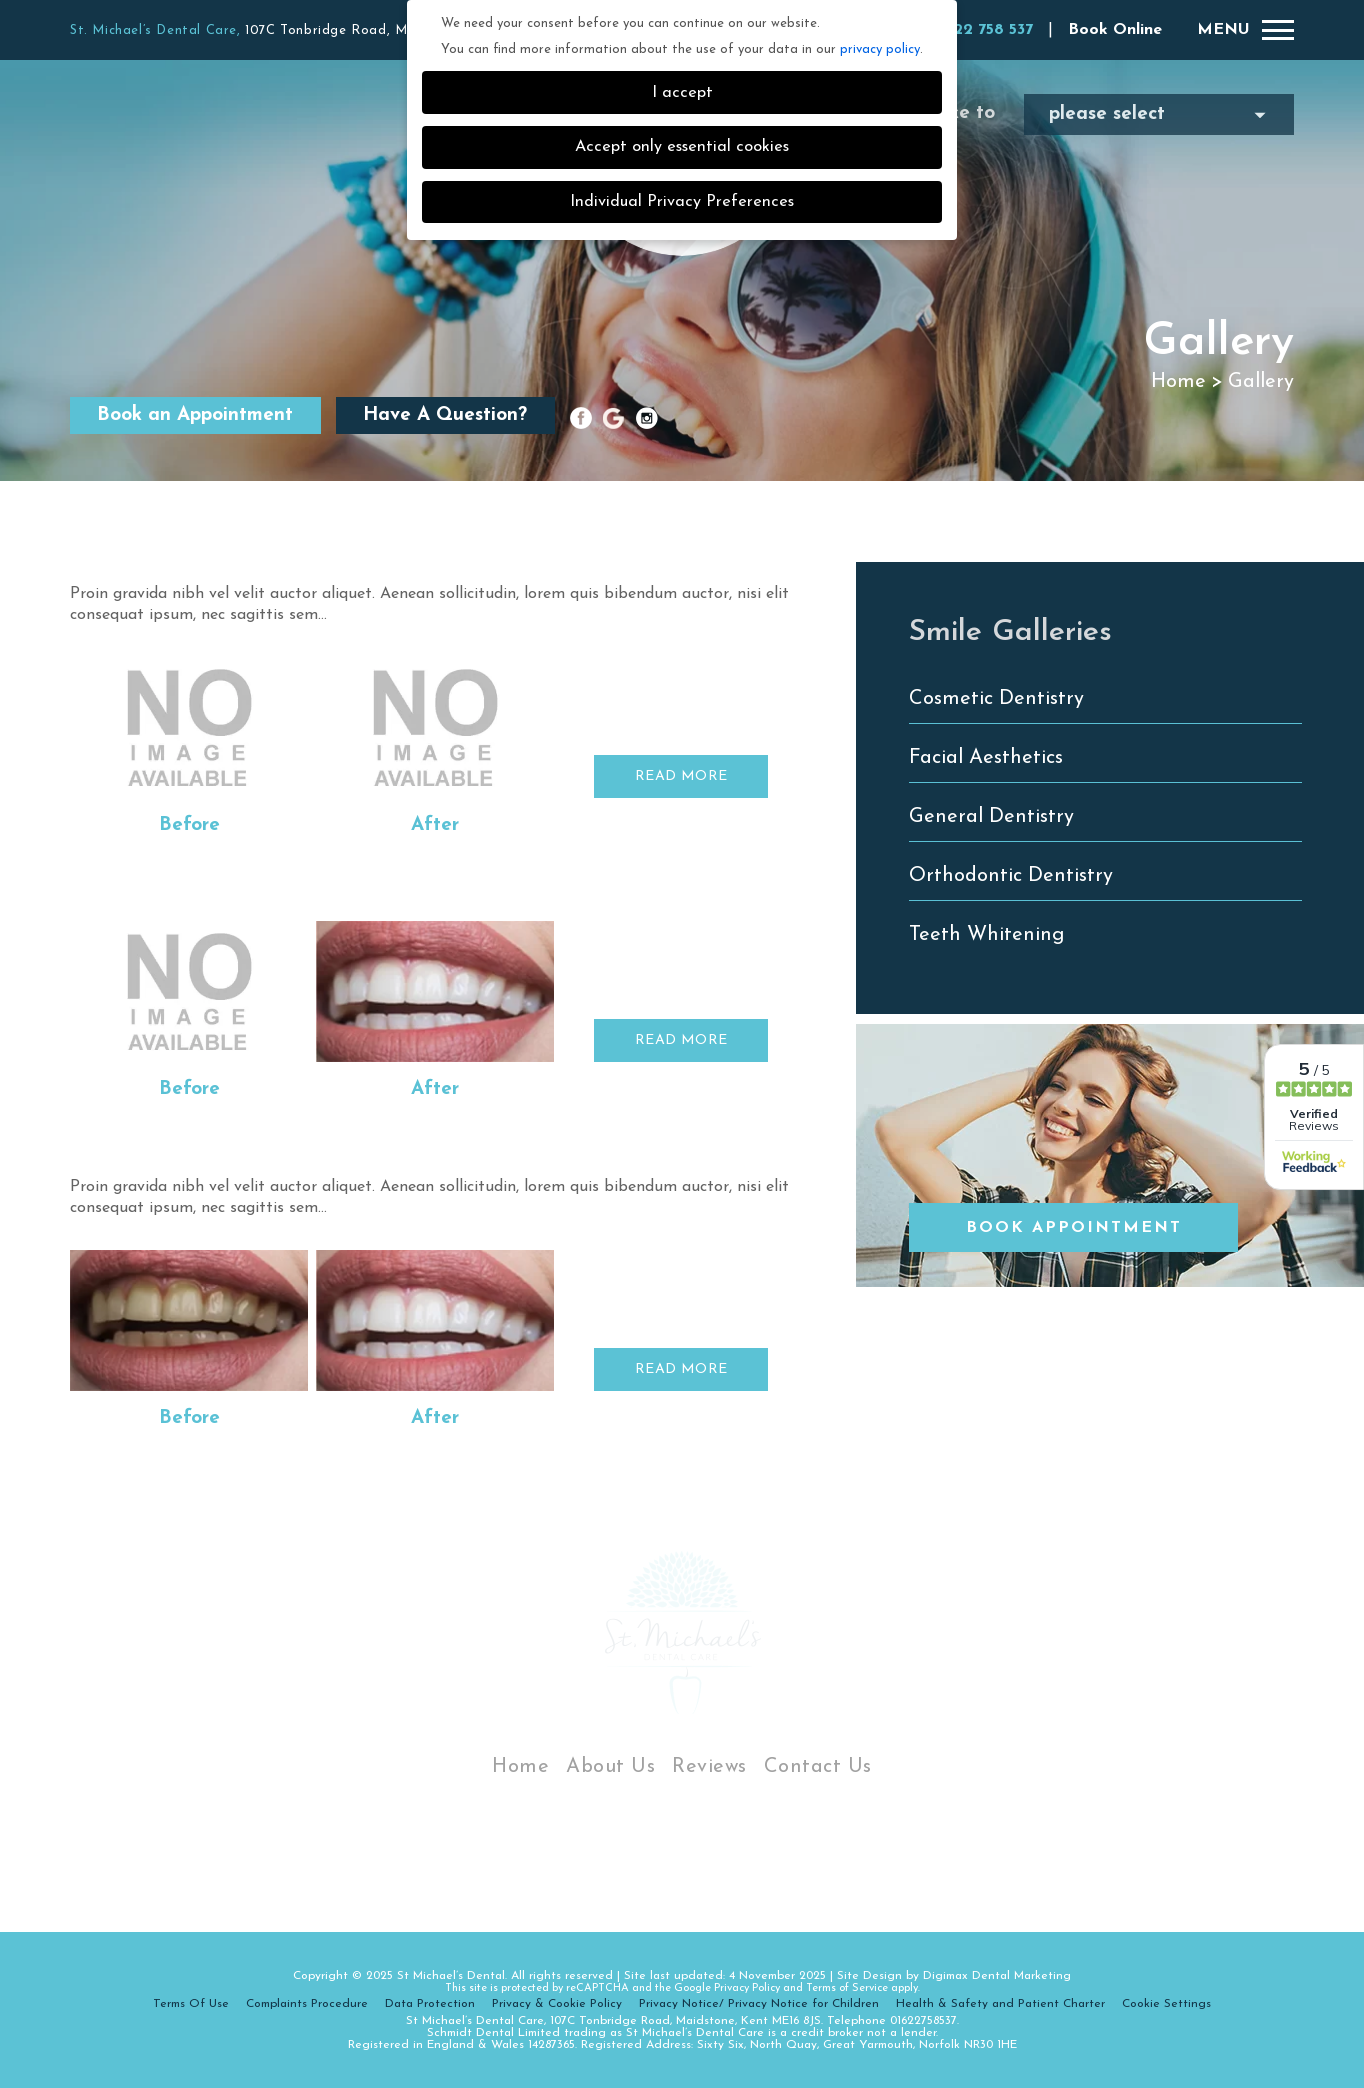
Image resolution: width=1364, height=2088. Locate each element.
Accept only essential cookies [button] (682, 147)
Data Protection (430, 2004)
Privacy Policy (747, 1988)
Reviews (709, 1767)
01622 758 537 (979, 30)
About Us (610, 1767)
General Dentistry (991, 817)
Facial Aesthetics (986, 758)
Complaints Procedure (307, 2004)
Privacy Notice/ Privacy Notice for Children (759, 2004)
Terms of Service (847, 1988)
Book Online (1115, 30)
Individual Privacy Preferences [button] (682, 202)
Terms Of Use (191, 2004)
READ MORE (681, 776)
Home (1178, 382)
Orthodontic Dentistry (1011, 876)
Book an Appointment (195, 415)
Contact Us (818, 1767)
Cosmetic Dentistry (996, 699)
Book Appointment (1074, 1228)
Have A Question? (445, 415)
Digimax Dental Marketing (997, 1976)
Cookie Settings (1166, 2004)
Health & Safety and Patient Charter (1000, 2004)
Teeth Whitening (986, 935)
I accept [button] (682, 93)
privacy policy (880, 49)
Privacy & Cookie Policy (557, 2004)
